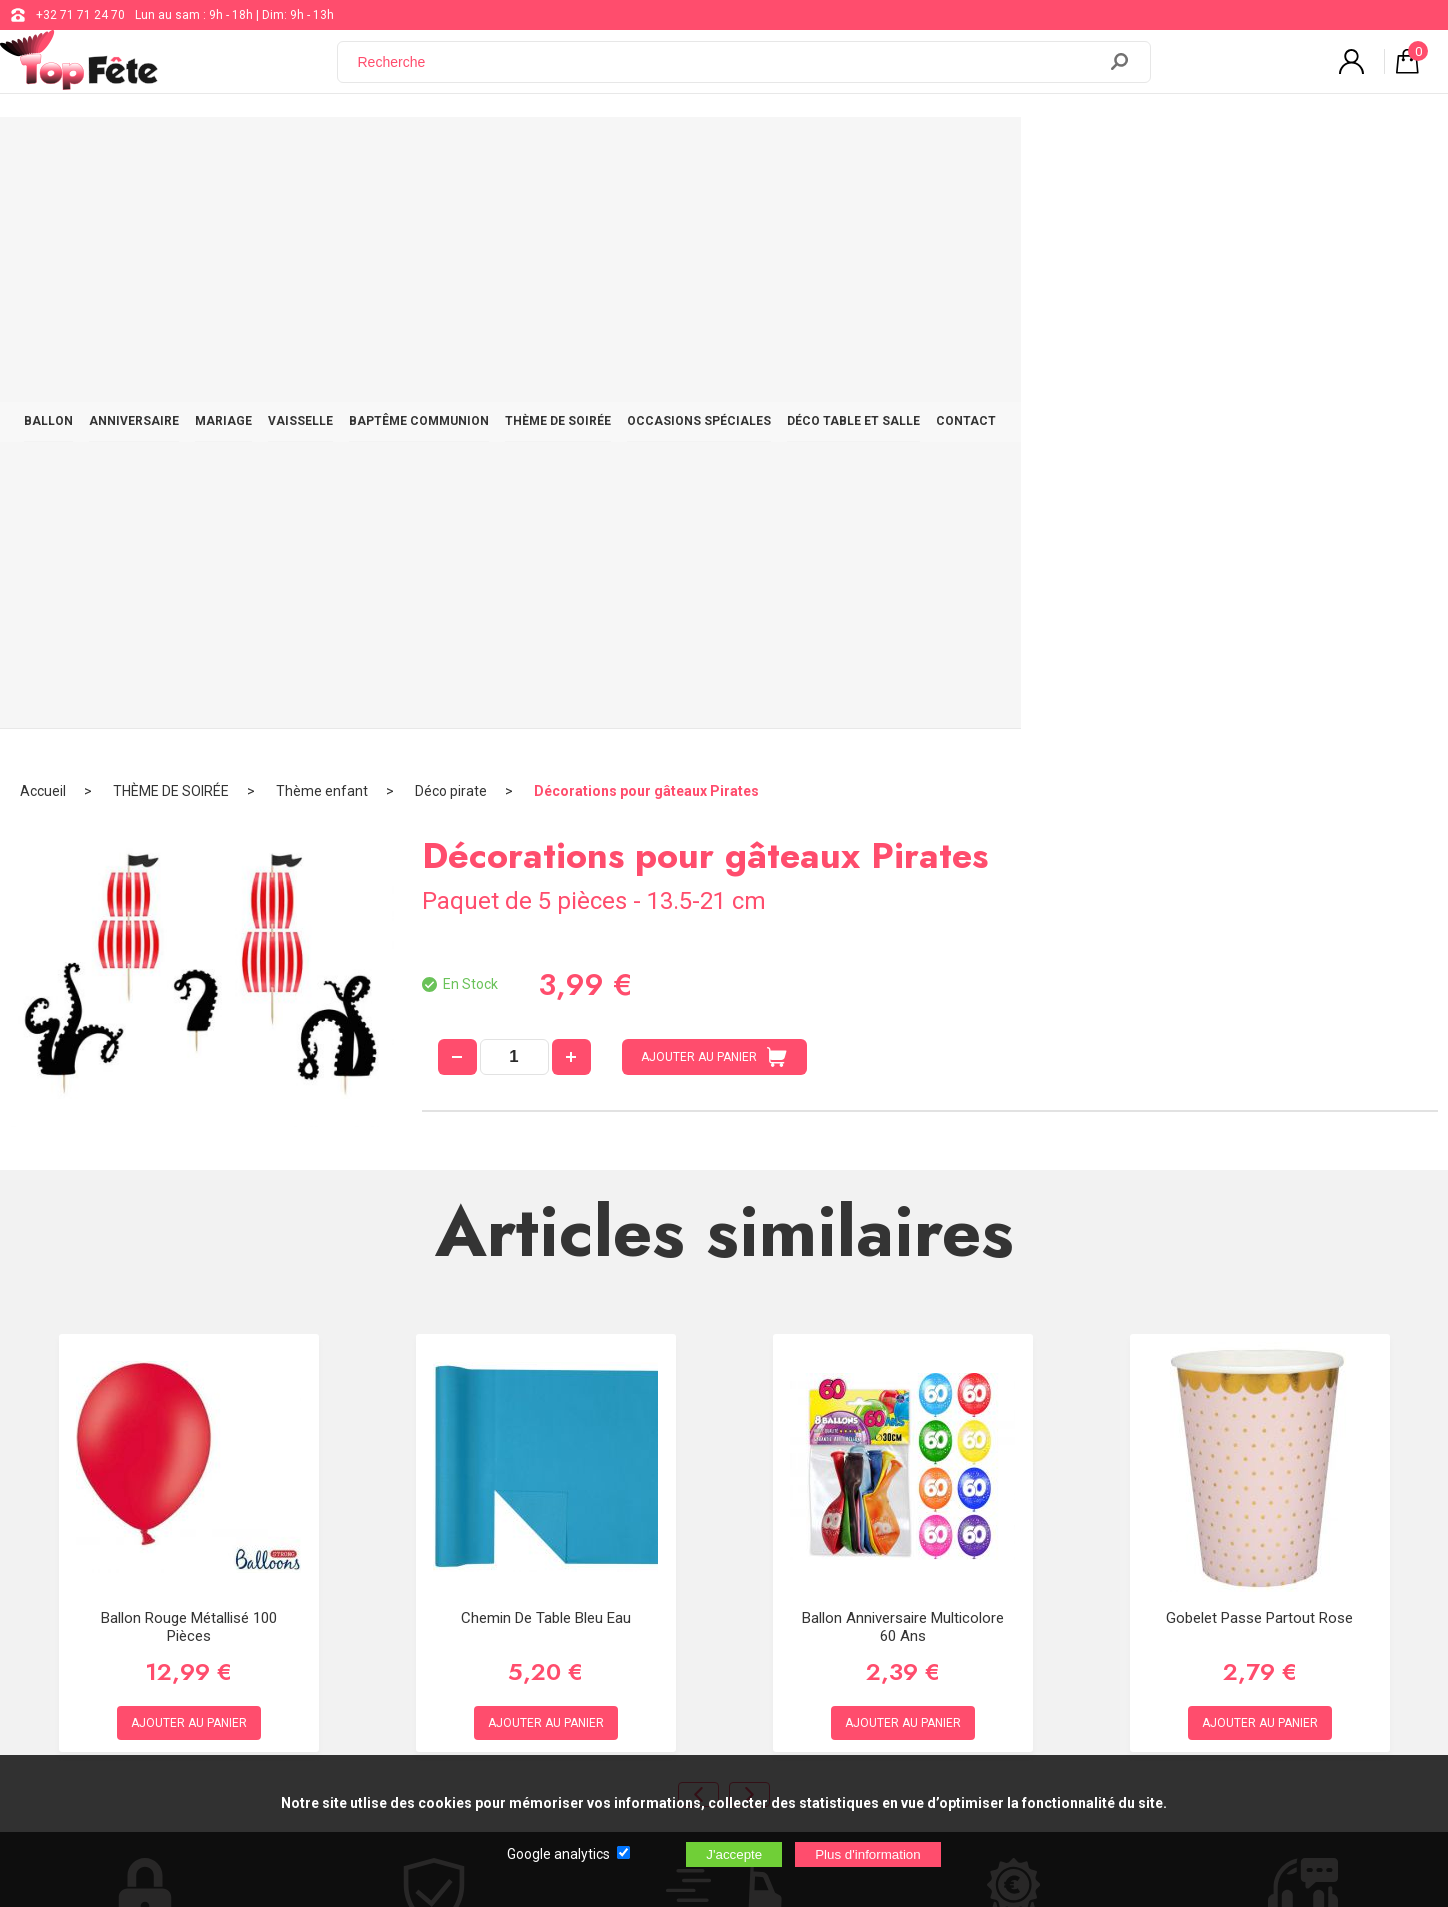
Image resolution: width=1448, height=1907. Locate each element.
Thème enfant (322, 215)
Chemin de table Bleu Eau (546, 1042)
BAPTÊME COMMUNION (633, 152)
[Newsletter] (382, 1668)
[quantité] (514, 481)
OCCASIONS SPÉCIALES (950, 152)
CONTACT (1255, 152)
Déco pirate (451, 215)
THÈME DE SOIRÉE (791, 152)
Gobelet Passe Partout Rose (1259, 1042)
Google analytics (558, 1854)
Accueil (43, 215)
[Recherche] (729, 73)
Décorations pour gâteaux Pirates (646, 215)
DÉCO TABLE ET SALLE (1123, 152)
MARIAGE (400, 152)
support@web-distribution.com (667, 1510)
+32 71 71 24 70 (80, 15)
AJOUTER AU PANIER (714, 481)
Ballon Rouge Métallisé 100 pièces (189, 1051)
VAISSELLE (495, 152)
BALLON (187, 152)
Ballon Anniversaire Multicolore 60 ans (903, 1051)
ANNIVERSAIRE (292, 152)
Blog (594, 1560)
